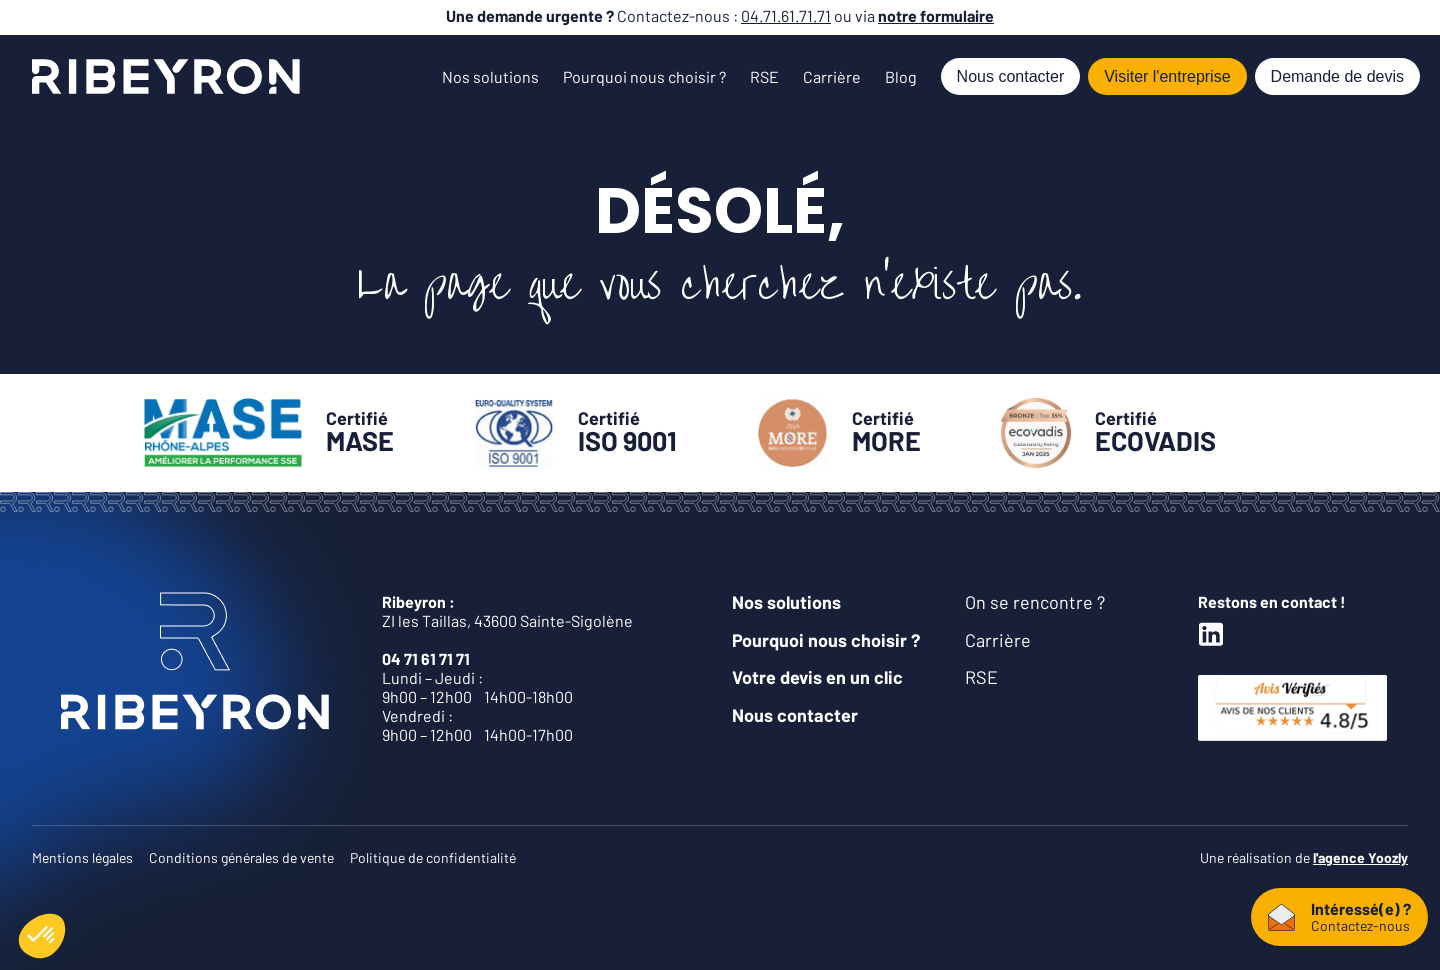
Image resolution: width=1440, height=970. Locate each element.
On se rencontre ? (1035, 602)
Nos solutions (490, 76)
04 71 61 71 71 (426, 658)
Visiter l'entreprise (1167, 76)
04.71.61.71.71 (786, 15)
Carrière (832, 76)
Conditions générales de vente (241, 857)
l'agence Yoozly (1360, 857)
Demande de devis (1337, 76)
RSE (764, 76)
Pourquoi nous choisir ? (644, 76)
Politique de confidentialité (433, 857)
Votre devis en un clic (817, 677)
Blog (901, 76)
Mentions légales (82, 857)
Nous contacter (1011, 76)
